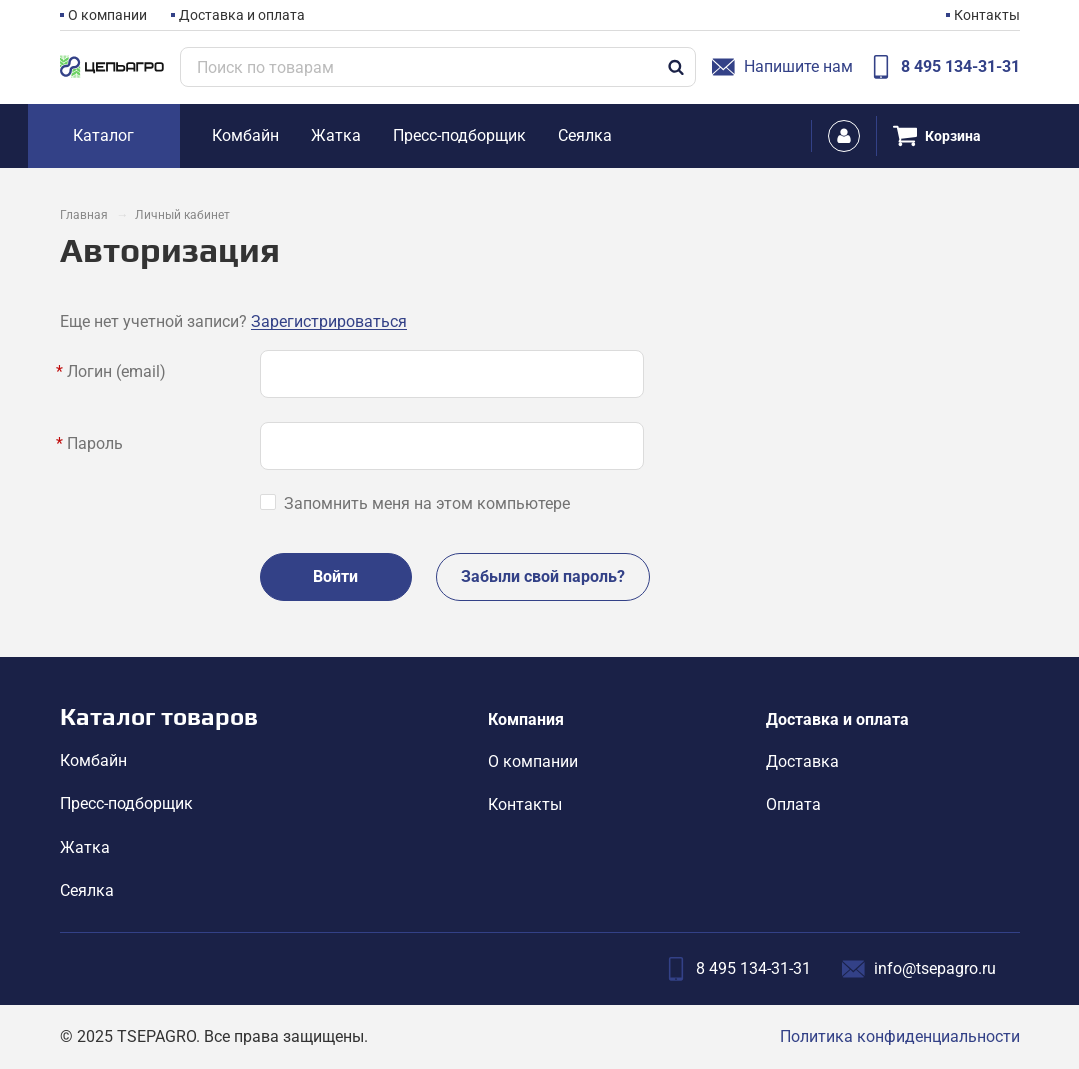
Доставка (802, 761)
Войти (335, 576)
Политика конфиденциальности (900, 1036)
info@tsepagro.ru (919, 969)
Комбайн (93, 760)
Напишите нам (782, 67)
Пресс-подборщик (126, 803)
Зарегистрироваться (329, 321)
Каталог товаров (159, 716)
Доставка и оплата (242, 15)
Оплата (793, 804)
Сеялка (87, 890)
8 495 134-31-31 (944, 67)
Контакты (987, 15)
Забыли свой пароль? (543, 576)
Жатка (85, 847)
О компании (107, 15)
